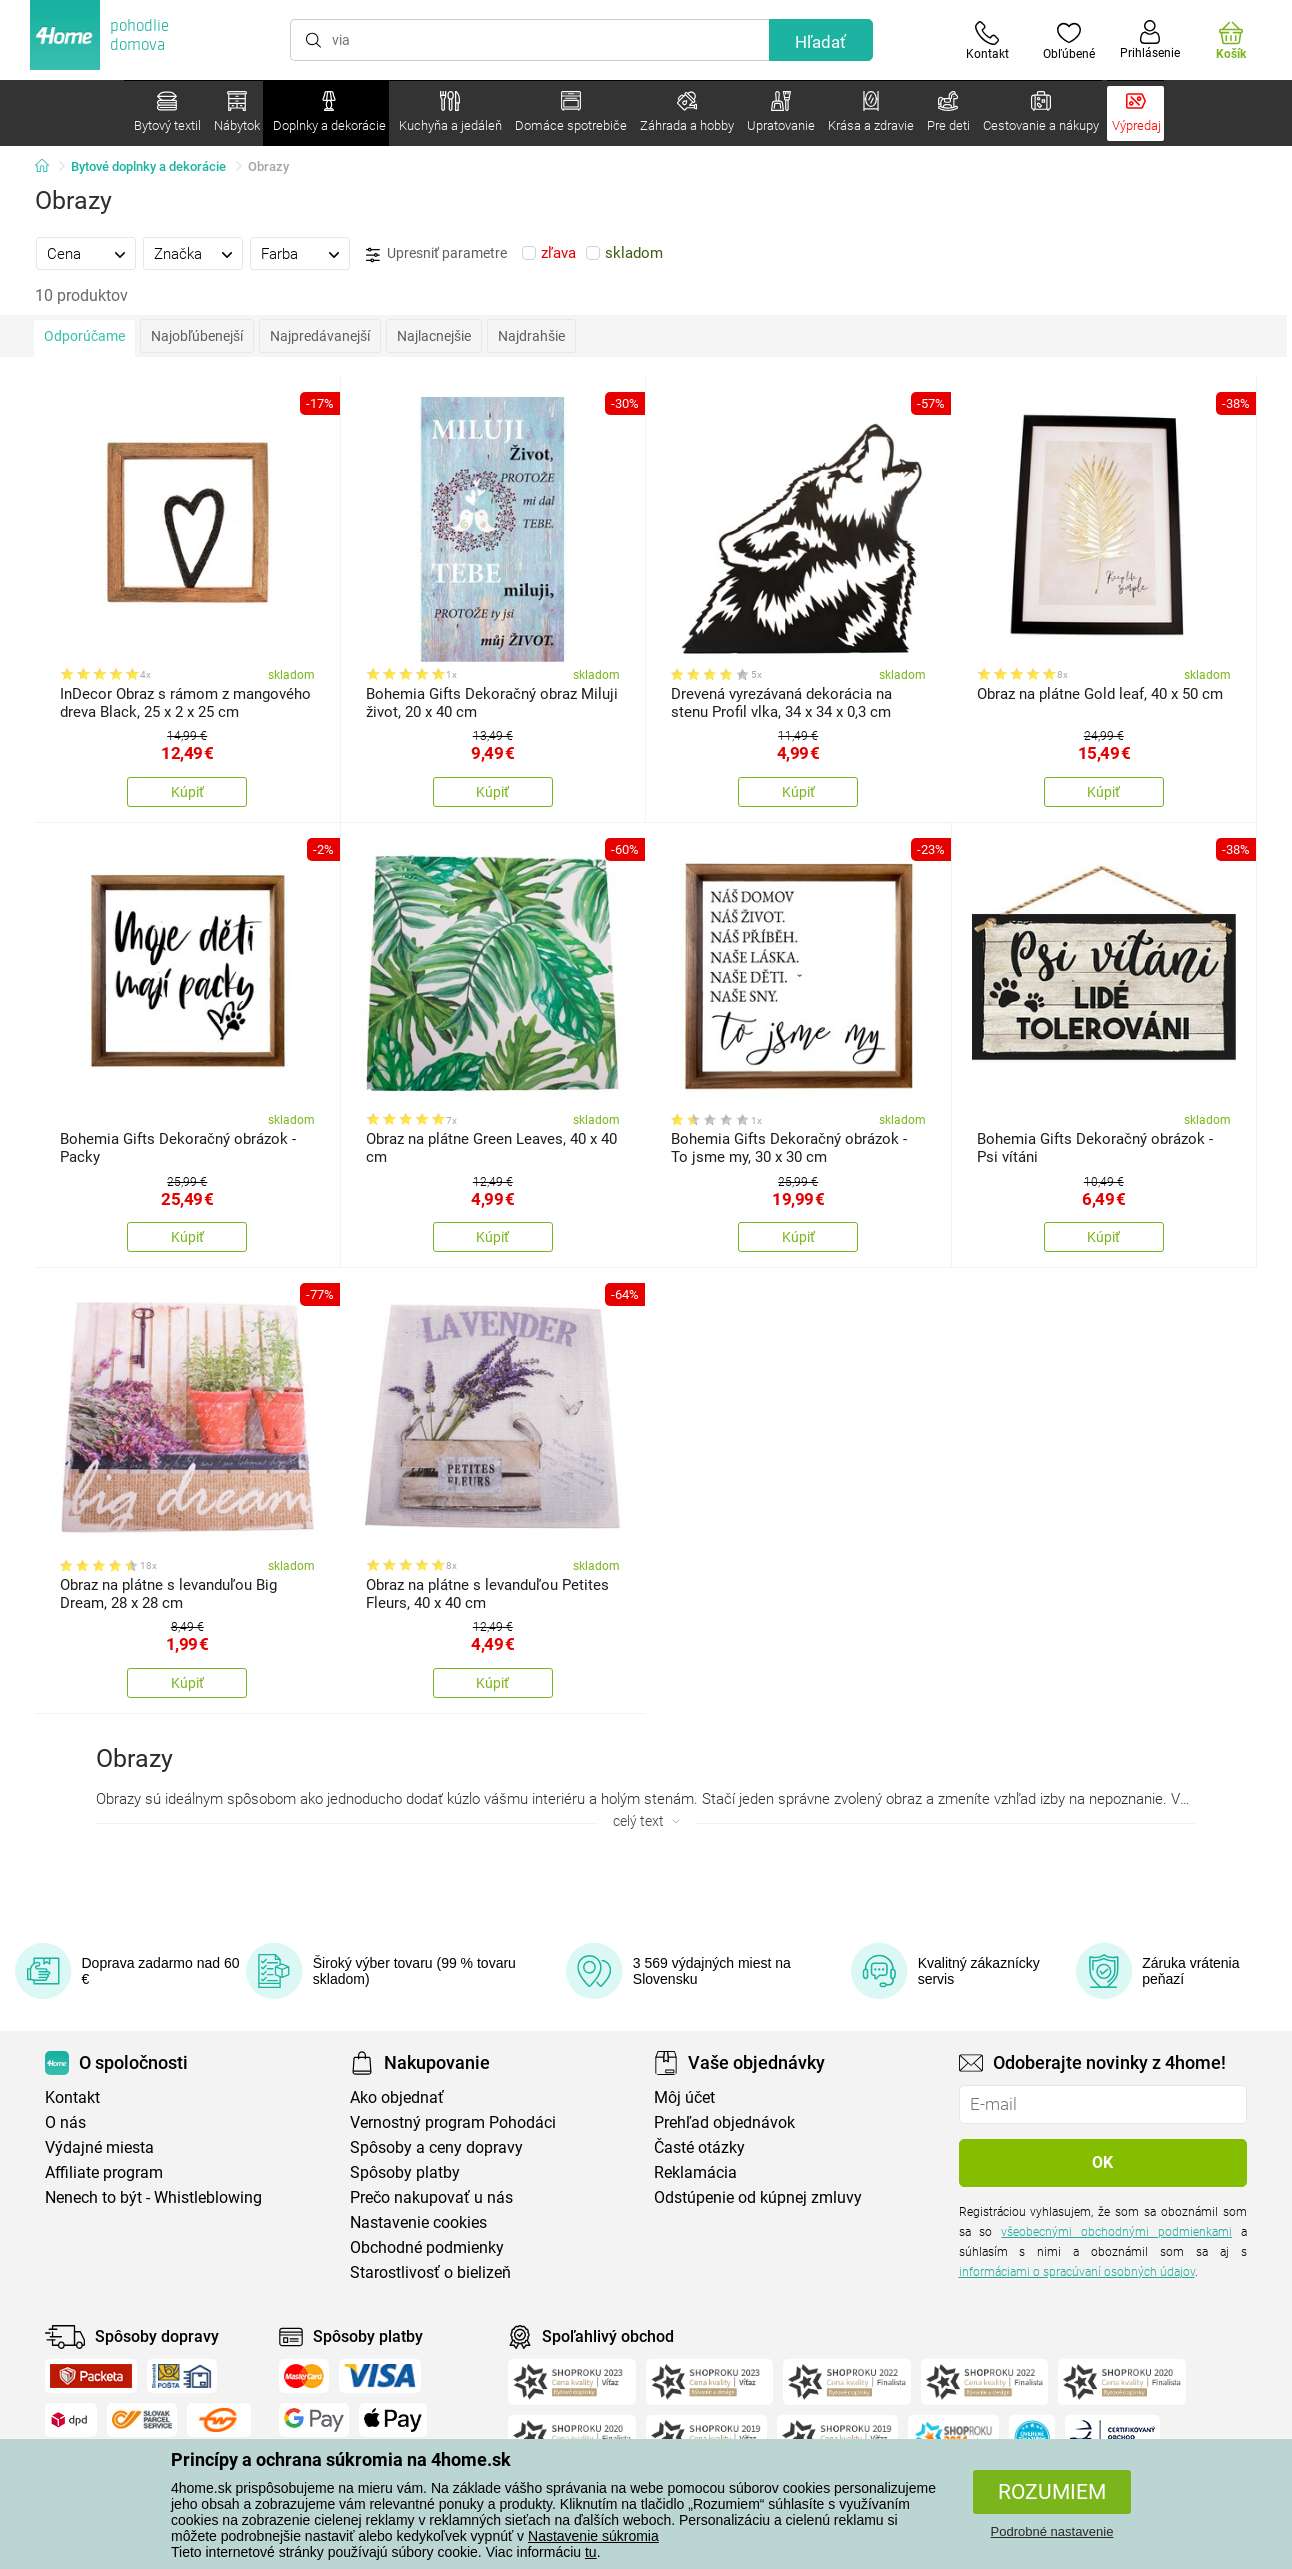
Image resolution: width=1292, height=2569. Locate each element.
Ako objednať (397, 2097)
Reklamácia (695, 2172)
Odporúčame (84, 336)
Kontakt (72, 2097)
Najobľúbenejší (197, 336)
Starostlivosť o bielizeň (430, 2272)
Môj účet (684, 2097)
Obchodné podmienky (427, 2247)
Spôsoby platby (405, 2172)
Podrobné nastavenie (1052, 2531)
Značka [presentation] (178, 254)
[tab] (86, 253)
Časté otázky (699, 2147)
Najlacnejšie (434, 336)
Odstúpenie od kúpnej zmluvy (758, 2197)
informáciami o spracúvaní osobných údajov (1077, 2272)
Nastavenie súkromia (593, 2536)
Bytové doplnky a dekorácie (148, 166)
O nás (65, 2122)
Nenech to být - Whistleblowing (153, 2197)
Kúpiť (187, 792)
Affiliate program (104, 2172)
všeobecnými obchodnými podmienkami (1116, 2232)
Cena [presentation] (64, 254)
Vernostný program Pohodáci (453, 2122)
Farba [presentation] (279, 254)
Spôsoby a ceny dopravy (436, 2147)
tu (591, 2552)
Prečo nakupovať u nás (431, 2197)
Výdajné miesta (99, 2147)
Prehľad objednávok (724, 2122)
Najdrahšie (531, 336)
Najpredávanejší (320, 336)
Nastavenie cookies (418, 2222)
